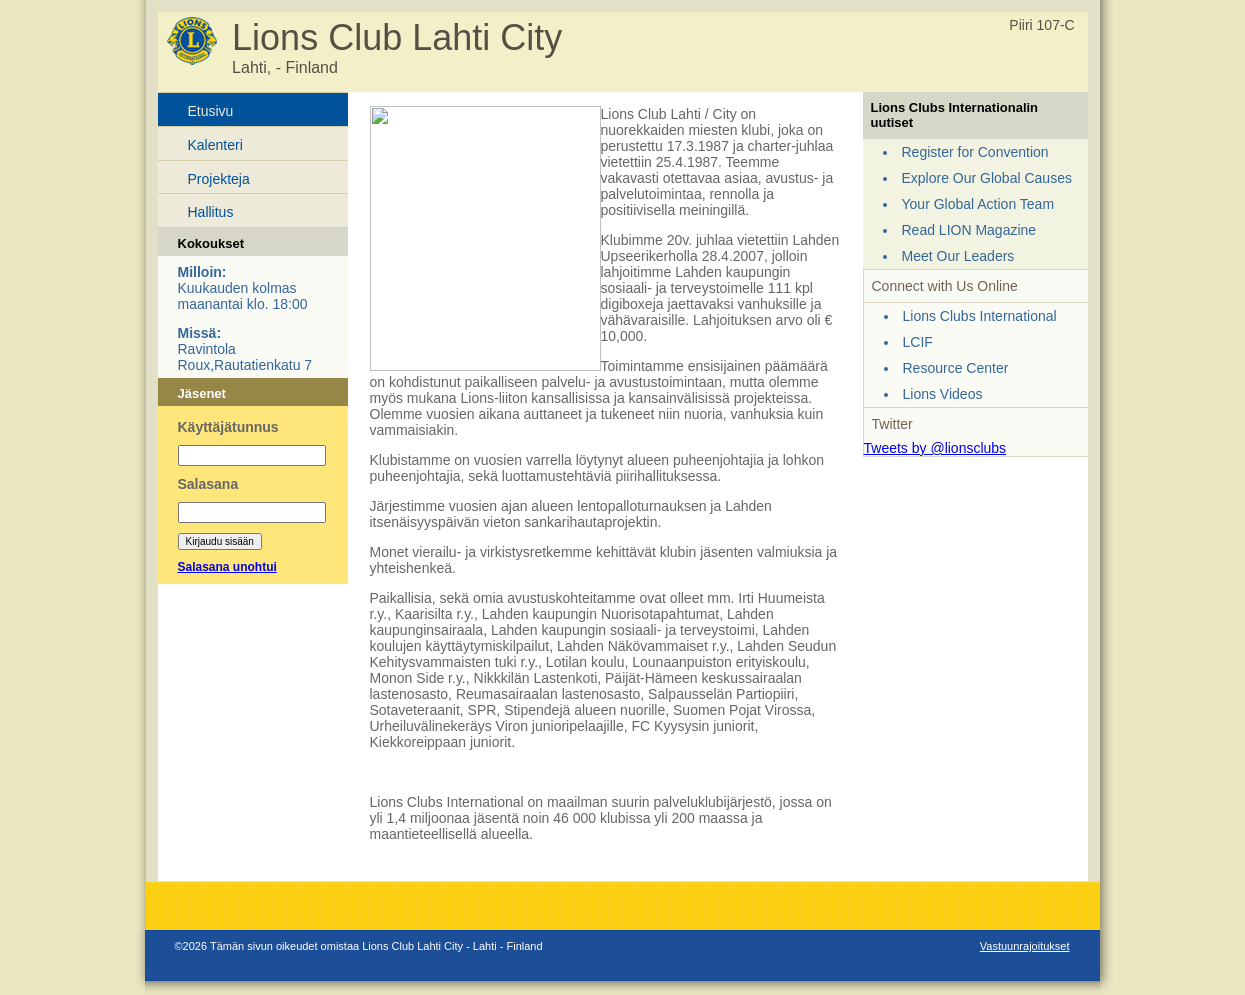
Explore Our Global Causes (987, 178)
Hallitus (211, 212)
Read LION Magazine (969, 230)
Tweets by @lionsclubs (935, 448)
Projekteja (219, 179)
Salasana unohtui (227, 567)
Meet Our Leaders (958, 256)
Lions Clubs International (980, 316)
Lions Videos (943, 394)
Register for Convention (975, 152)
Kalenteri (215, 145)
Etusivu (211, 111)
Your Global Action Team (978, 204)
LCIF (918, 342)
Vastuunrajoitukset (1025, 946)
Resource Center (956, 368)
